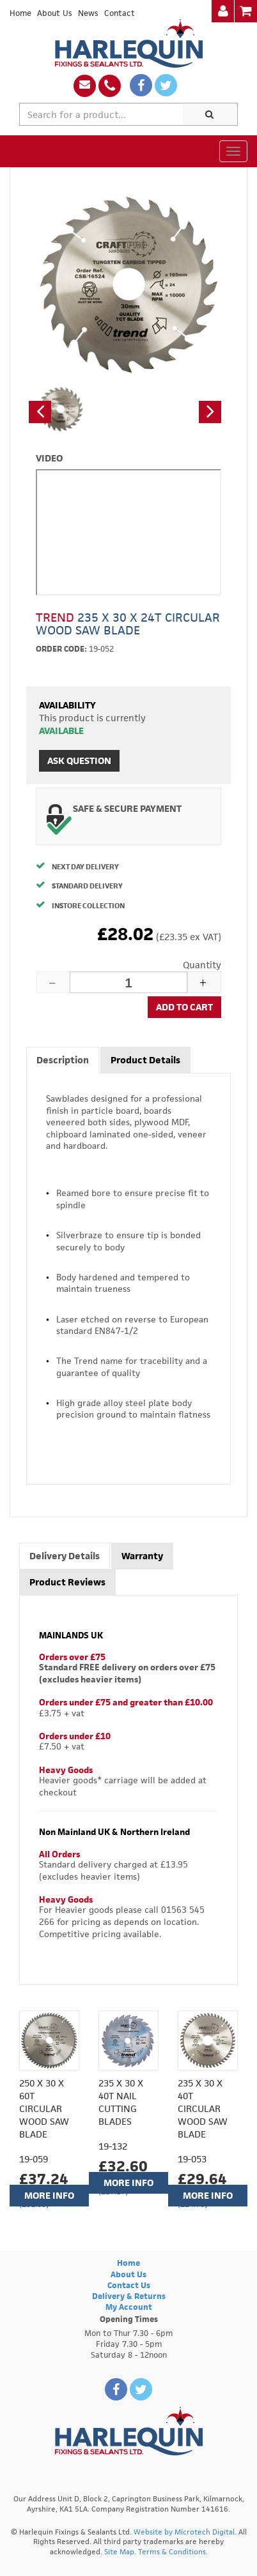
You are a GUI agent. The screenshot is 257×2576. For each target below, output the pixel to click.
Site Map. (120, 2551)
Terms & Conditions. (173, 2551)
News (88, 13)
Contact (119, 13)
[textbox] (101, 114)
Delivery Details (64, 1556)
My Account (128, 2307)
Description (62, 1060)
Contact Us (128, 2285)
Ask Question (79, 760)
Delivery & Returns (129, 2296)
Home (20, 13)
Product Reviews (67, 1582)
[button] (40, 412)
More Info (49, 2195)
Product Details (145, 1060)
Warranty (142, 1556)
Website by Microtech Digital (184, 2531)
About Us (54, 13)
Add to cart (184, 1007)
